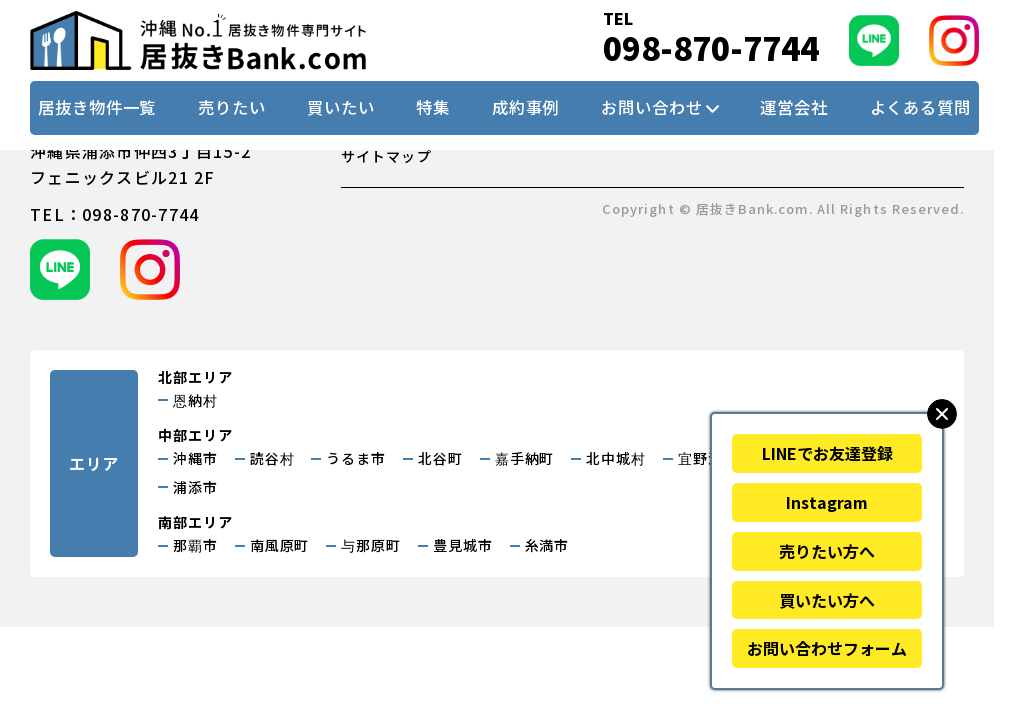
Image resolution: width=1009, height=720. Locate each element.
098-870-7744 (711, 47)
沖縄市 (195, 458)
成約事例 (526, 107)
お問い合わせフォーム (827, 648)
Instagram (827, 502)
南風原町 (280, 545)
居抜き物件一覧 (97, 107)
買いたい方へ (827, 600)
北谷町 (440, 458)
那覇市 (195, 545)
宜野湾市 (708, 458)
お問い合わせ (651, 107)
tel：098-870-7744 (114, 214)
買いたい (341, 107)
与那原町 (371, 545)
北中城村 (616, 458)
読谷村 (272, 458)
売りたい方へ (827, 551)
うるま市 (356, 458)
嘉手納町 (525, 458)
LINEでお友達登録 (827, 453)
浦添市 (195, 487)
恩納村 (195, 400)
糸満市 (547, 545)
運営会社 (794, 107)
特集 (433, 107)
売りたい (232, 107)
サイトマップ (386, 156)
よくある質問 (920, 107)
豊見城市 (463, 545)
